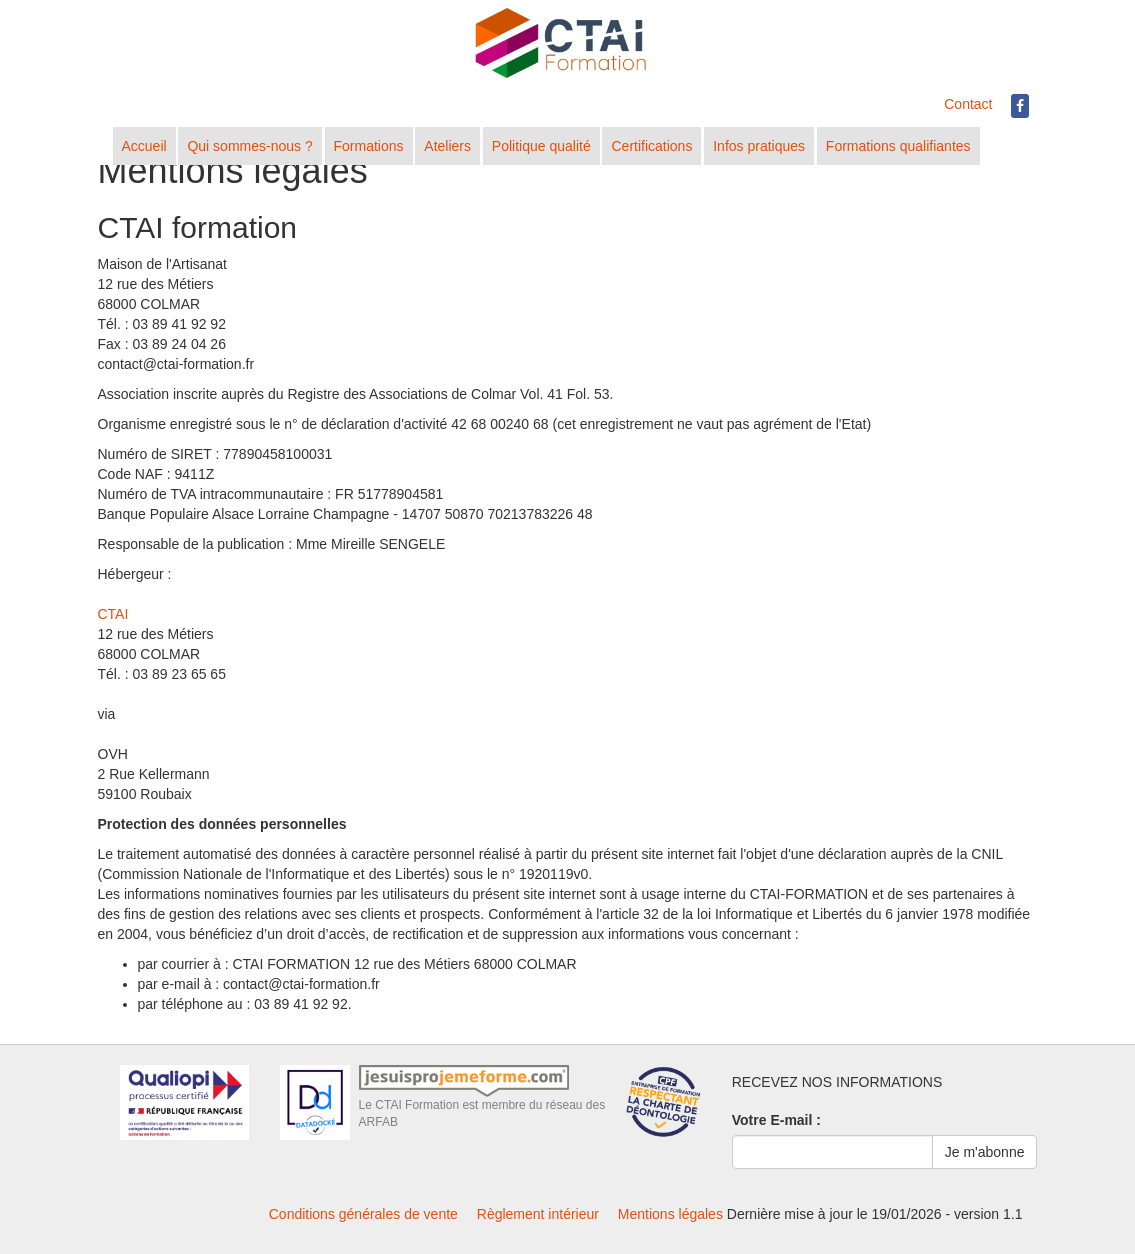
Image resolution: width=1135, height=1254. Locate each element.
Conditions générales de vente (363, 1214)
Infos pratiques (759, 146)
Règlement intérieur (538, 1214)
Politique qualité (541, 146)
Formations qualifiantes (898, 146)
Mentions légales (670, 1214)
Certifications (651, 146)
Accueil (144, 146)
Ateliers (447, 146)
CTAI (113, 614)
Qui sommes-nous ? (249, 146)
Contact (968, 104)
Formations (369, 146)
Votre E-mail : (776, 1120)
